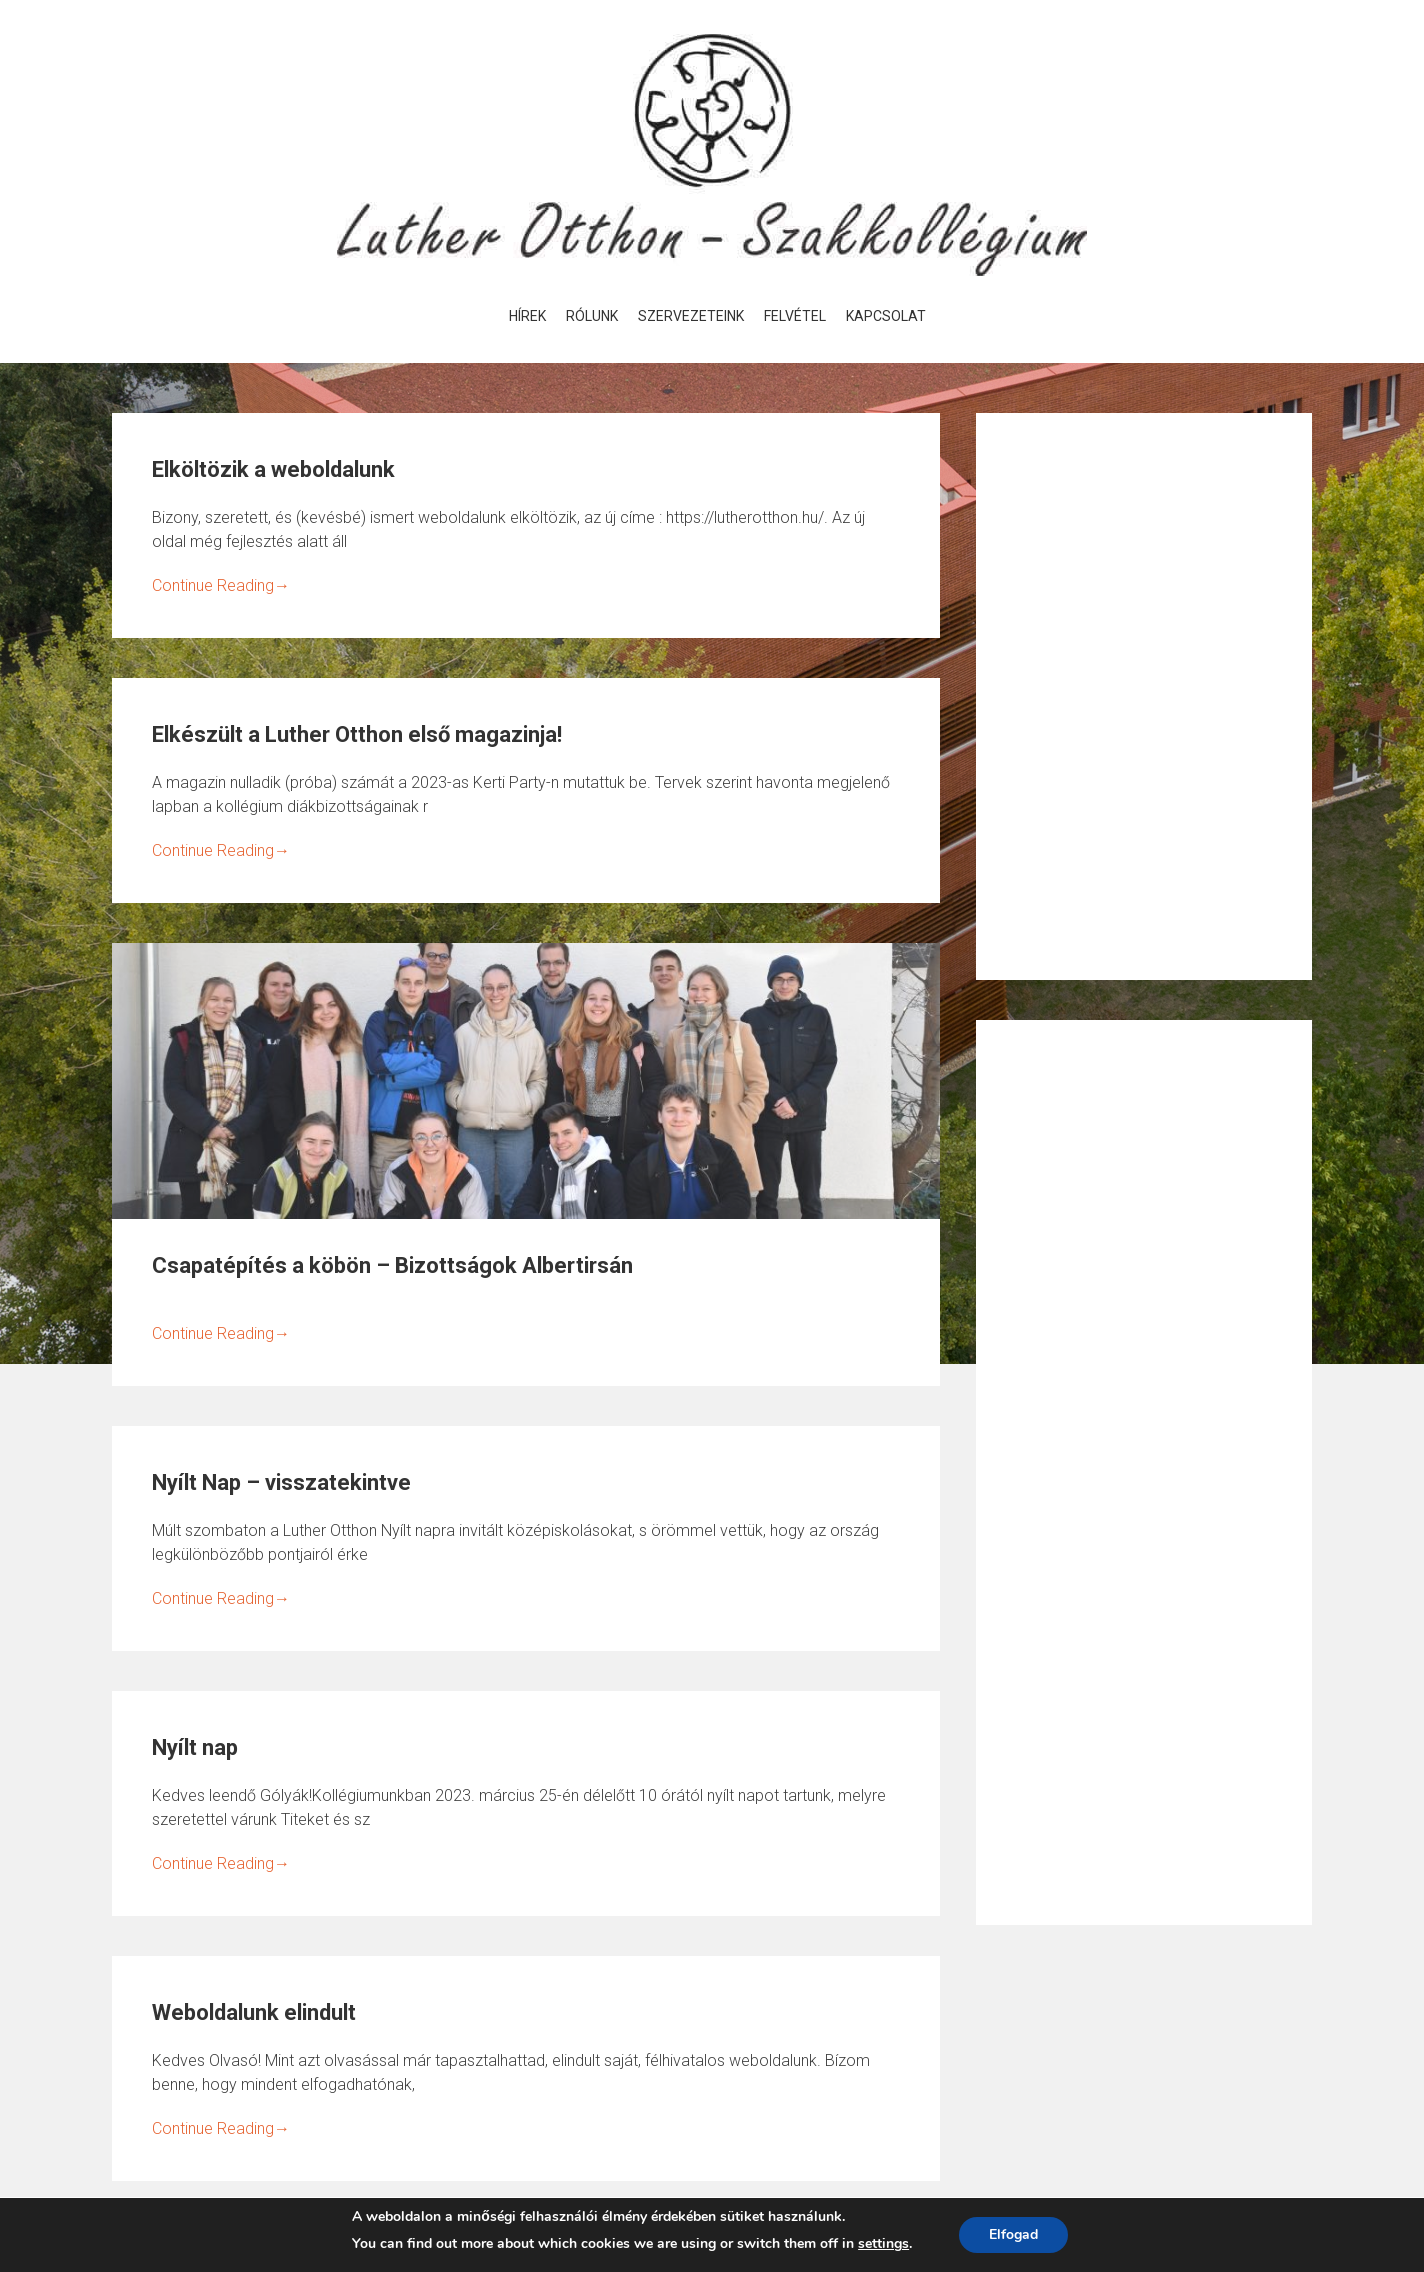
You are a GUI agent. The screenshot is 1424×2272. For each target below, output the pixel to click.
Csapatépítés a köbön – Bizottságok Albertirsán (392, 1265)
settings (883, 2243)
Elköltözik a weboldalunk (273, 469)
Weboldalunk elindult (254, 2012)
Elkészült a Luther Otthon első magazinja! (357, 734)
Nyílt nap (195, 1747)
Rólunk (592, 316)
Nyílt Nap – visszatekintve (281, 1482)
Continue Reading (221, 585)
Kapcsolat (886, 316)
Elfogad (1013, 2234)
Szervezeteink (691, 316)
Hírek (527, 316)
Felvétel (795, 316)
